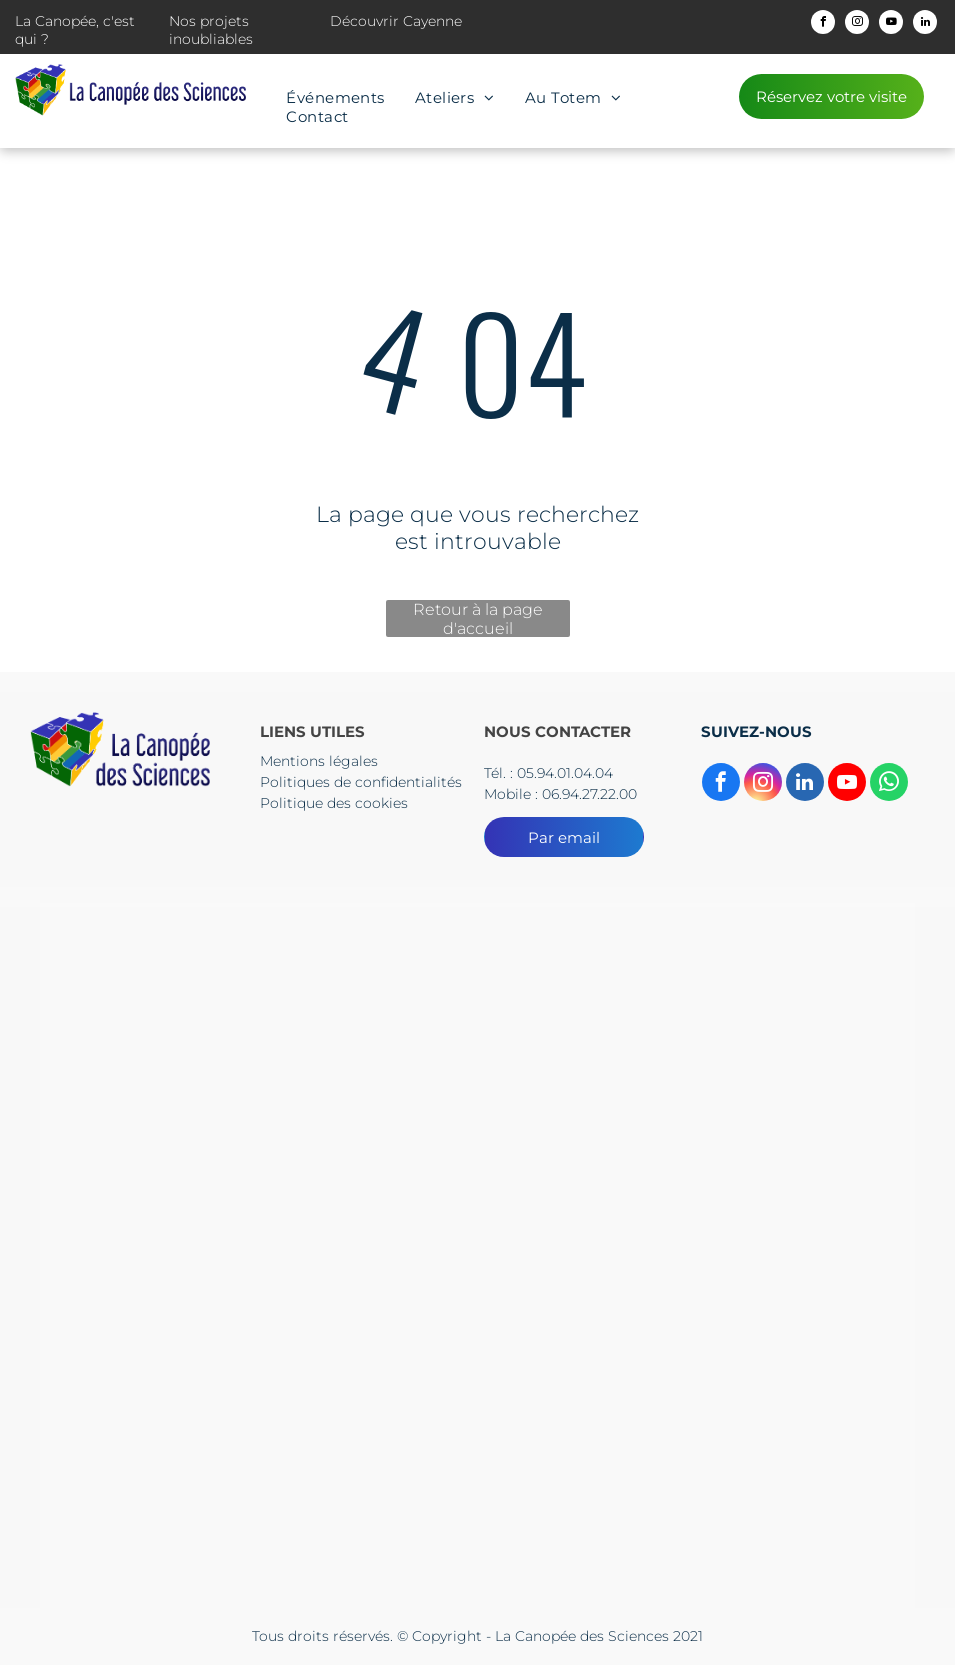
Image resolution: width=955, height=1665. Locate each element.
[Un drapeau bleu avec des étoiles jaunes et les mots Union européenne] (767, 1255)
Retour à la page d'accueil (478, 618)
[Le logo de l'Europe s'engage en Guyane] (188, 1488)
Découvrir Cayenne (396, 21)
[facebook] (823, 24)
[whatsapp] (889, 784)
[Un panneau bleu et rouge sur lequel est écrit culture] (478, 1255)
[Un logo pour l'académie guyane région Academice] (767, 1022)
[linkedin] (925, 24)
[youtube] (891, 24)
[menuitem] (335, 97)
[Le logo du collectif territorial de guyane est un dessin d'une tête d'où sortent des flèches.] (188, 1022)
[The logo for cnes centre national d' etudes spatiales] (188, 1255)
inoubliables (211, 39)
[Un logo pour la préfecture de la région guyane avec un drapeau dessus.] (478, 1022)
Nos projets (209, 21)
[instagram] (857, 24)
